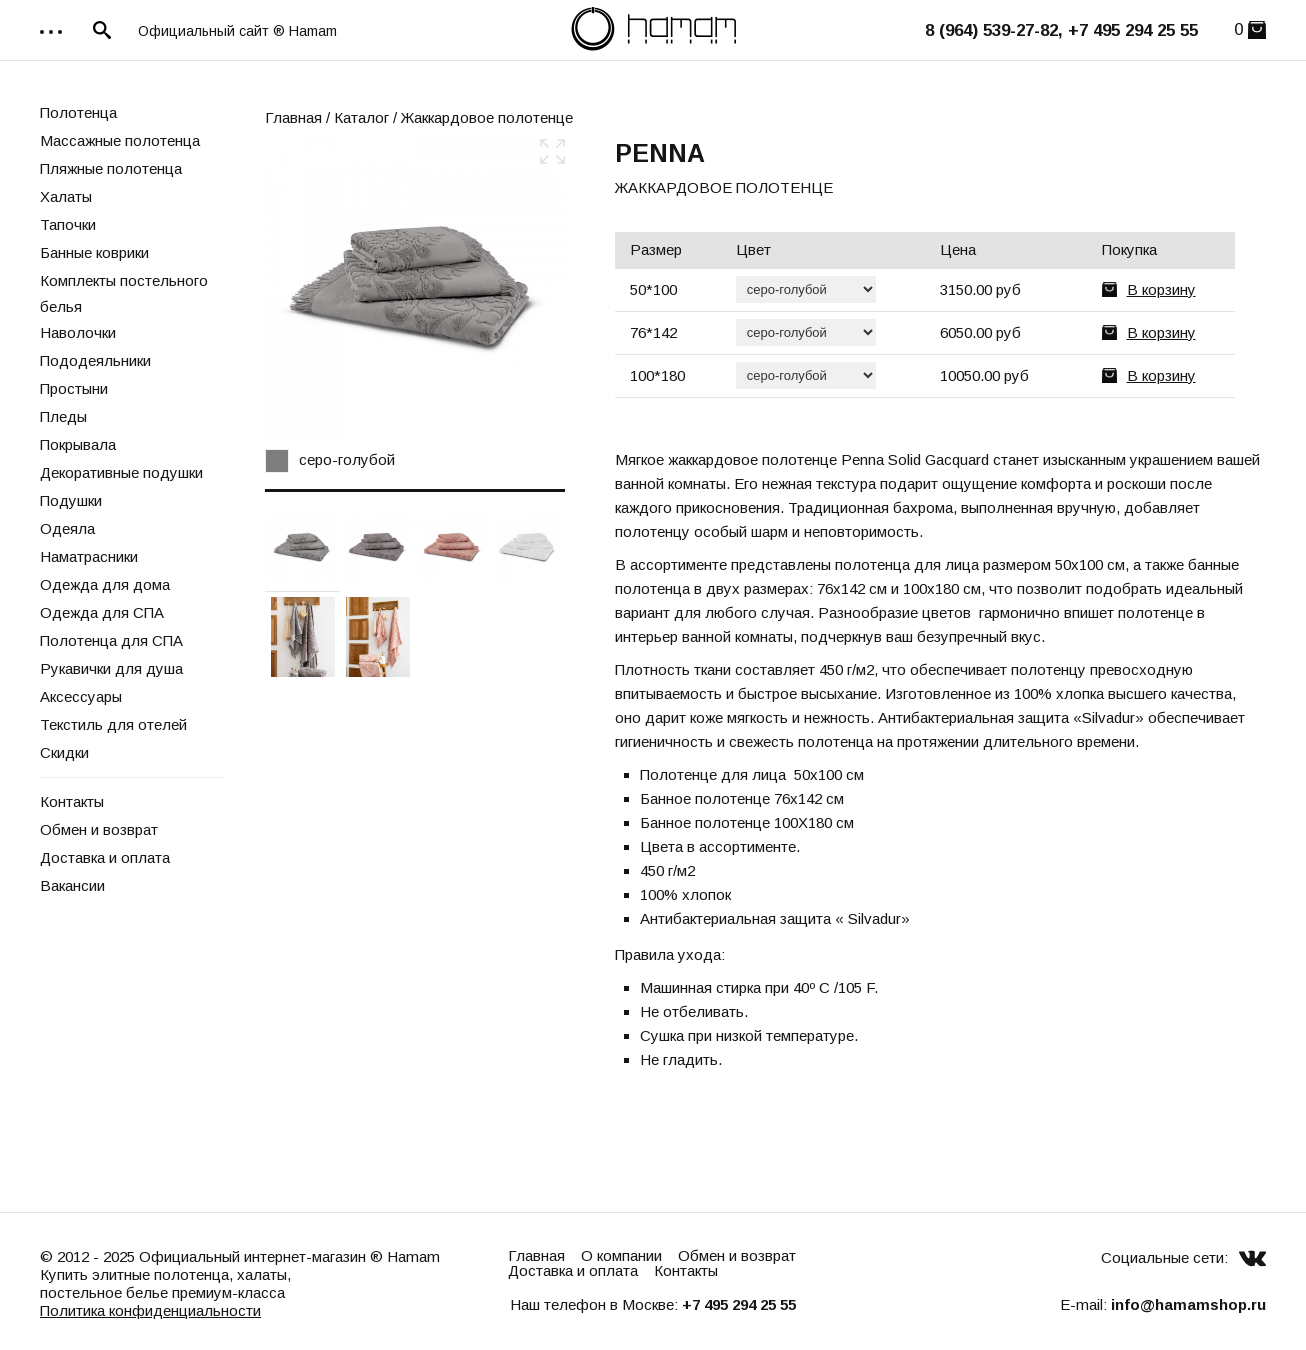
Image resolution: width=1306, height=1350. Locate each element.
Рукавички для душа (111, 668)
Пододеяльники (95, 360)
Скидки (64, 752)
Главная (293, 117)
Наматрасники (89, 556)
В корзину (1161, 289)
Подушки (71, 500)
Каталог (361, 117)
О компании (621, 1255)
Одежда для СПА (102, 612)
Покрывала (78, 444)
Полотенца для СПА (111, 640)
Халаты (66, 196)
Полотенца (78, 112)
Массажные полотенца (120, 140)
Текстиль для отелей (113, 724)
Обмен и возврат (99, 829)
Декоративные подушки (121, 472)
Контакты (72, 801)
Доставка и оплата (105, 857)
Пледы (63, 416)
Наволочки (78, 332)
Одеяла (67, 528)
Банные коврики (94, 252)
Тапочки (68, 224)
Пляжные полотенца (111, 168)
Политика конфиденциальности (150, 1310)
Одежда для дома (105, 584)
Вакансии (72, 885)
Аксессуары (81, 696)
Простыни (74, 388)
